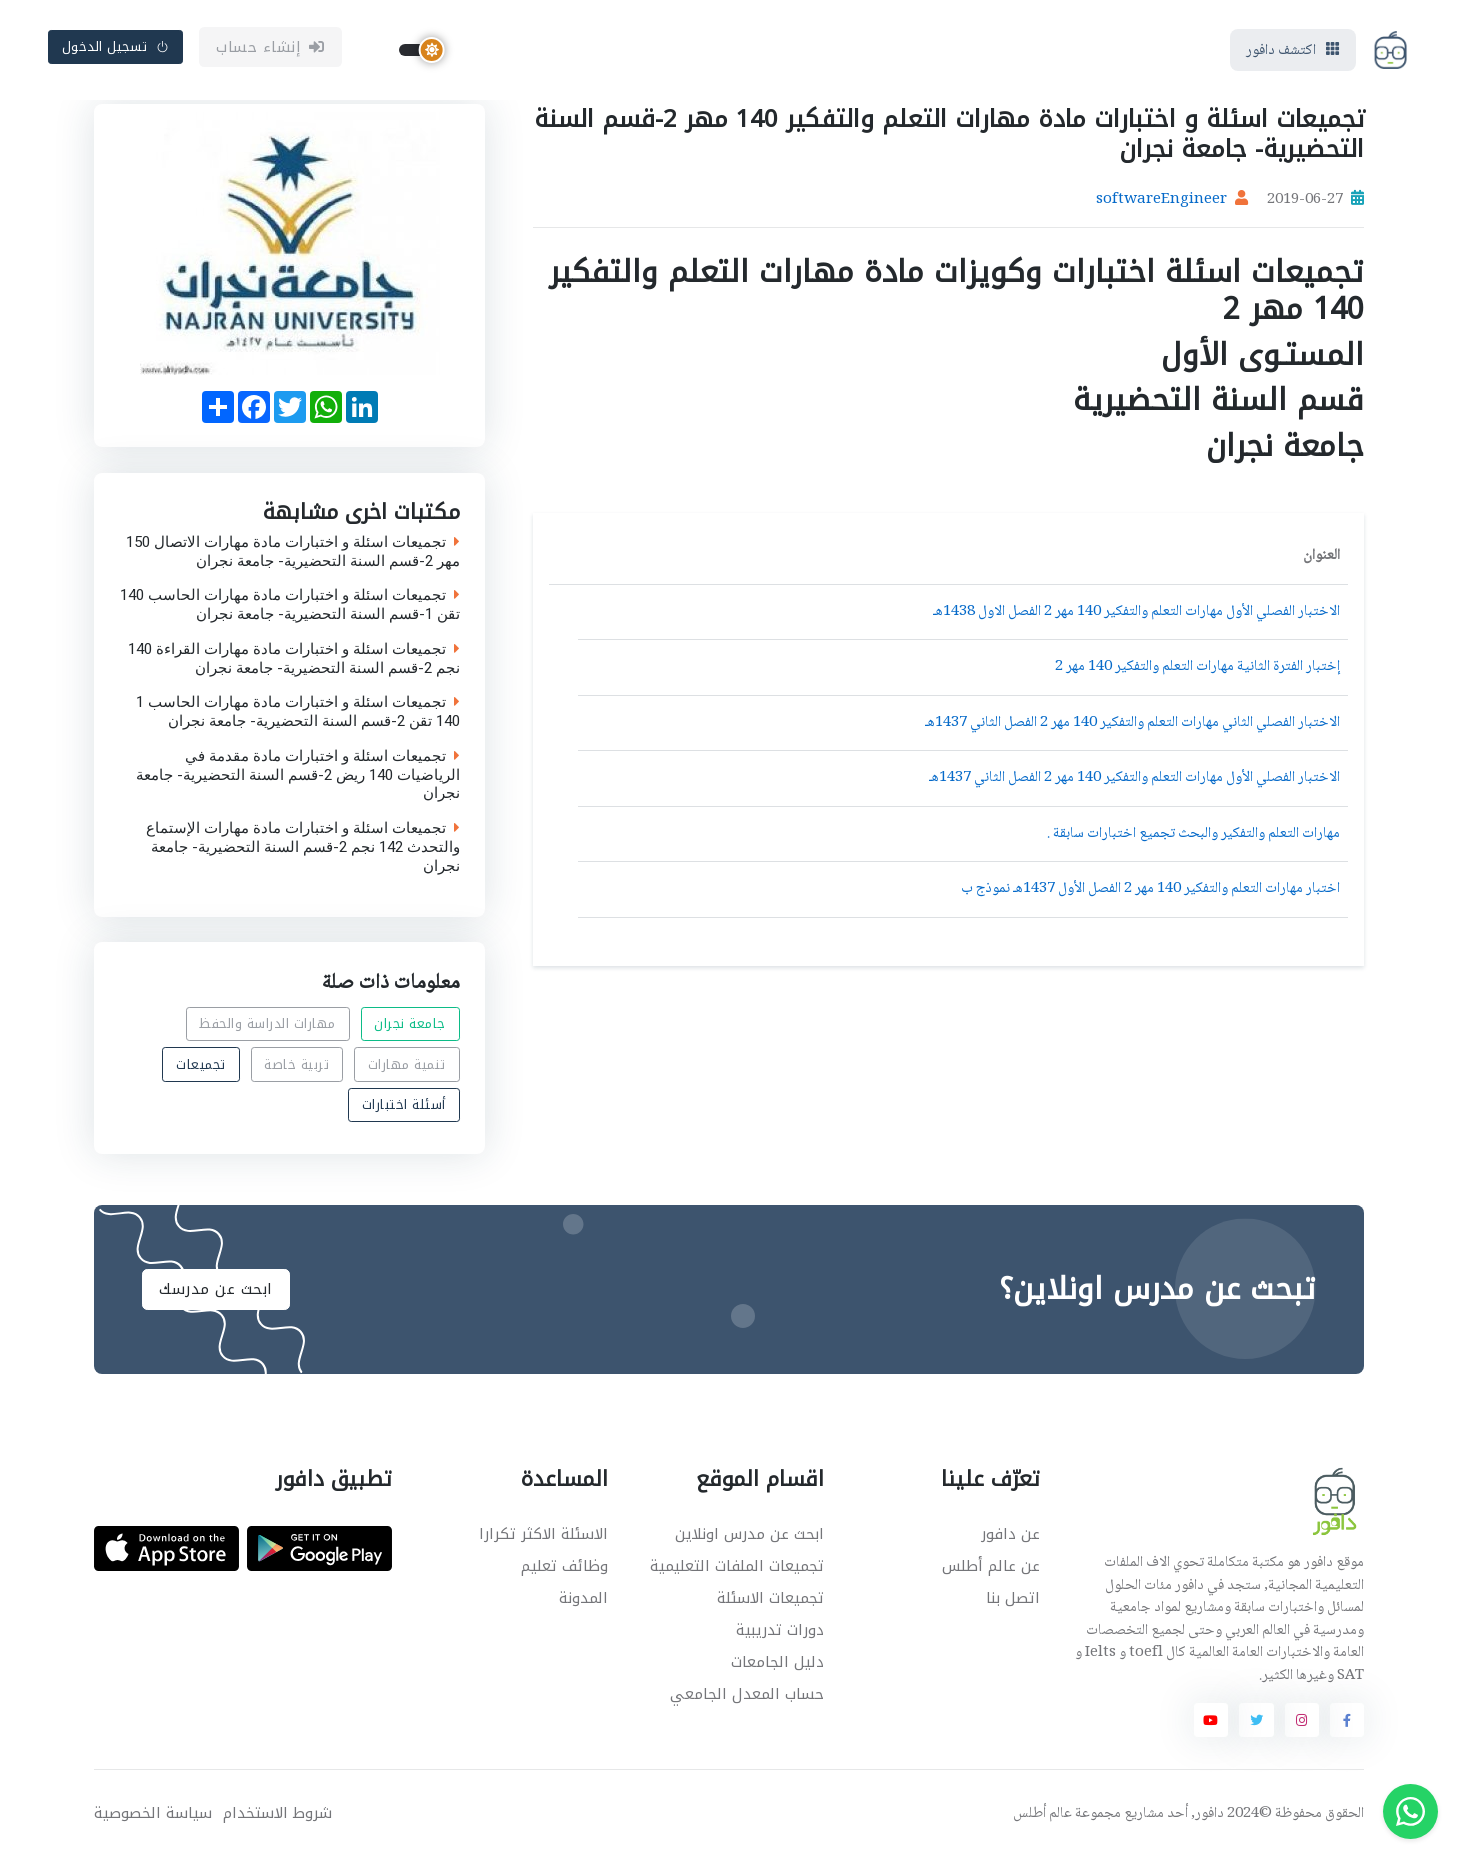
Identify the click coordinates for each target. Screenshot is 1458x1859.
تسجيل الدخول (116, 46)
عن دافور (1010, 1534)
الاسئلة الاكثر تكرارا (543, 1534)
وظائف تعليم (564, 1566)
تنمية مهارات (407, 1064)
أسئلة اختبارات (404, 1104)
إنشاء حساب (270, 47)
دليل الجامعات (777, 1662)
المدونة (583, 1598)
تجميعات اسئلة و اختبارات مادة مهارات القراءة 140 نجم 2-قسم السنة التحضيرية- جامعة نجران (294, 658)
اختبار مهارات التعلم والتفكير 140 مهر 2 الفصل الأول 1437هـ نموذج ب (1150, 889)
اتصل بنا (1013, 1598)
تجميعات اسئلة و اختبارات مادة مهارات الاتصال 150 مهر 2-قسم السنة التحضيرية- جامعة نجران (293, 551)
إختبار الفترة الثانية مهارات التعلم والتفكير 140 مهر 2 (1197, 667)
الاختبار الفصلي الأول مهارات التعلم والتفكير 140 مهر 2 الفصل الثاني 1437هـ (1134, 778)
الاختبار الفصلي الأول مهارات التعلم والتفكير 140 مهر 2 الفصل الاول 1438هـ (1136, 612)
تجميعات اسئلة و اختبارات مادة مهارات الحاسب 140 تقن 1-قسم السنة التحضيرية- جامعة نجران (290, 605)
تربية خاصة (296, 1064)
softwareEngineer (1161, 200)
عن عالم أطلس (991, 1566)
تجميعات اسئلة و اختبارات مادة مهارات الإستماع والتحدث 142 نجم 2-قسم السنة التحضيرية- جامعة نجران (303, 847)
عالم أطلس (1042, 1814)
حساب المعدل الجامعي (747, 1694)
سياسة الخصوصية (153, 1813)
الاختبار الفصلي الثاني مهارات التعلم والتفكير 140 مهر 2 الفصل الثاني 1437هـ (1132, 723)
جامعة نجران (410, 1024)
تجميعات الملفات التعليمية (737, 1566)
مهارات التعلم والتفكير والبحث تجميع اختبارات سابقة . (1193, 834)
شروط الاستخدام (277, 1813)
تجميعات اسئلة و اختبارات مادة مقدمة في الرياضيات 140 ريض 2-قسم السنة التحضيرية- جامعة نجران (298, 774)
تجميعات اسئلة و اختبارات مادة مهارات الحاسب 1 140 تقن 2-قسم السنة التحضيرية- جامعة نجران (298, 712)
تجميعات (201, 1064)
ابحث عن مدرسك (216, 1289)
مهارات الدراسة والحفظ (267, 1024)
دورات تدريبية (780, 1630)
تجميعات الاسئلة (770, 1598)
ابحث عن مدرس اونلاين (749, 1534)
